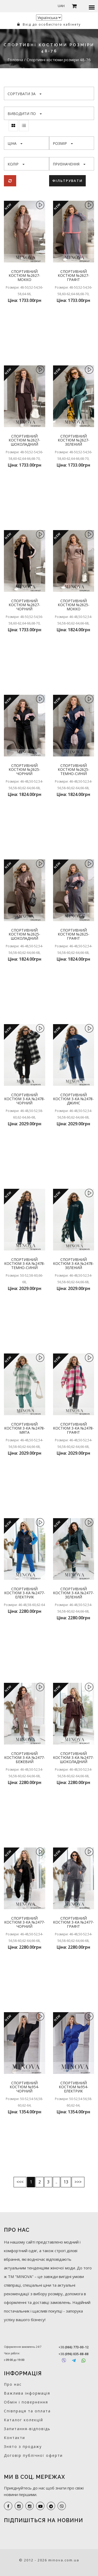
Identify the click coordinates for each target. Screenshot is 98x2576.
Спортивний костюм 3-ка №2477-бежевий (24, 1757)
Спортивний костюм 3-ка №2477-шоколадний (73, 1757)
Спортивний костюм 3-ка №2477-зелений (73, 1592)
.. (56, 2182)
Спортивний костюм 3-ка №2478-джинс (73, 1098)
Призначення (69, 164)
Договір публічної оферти (33, 2455)
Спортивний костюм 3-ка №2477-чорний (24, 1922)
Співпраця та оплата (27, 2410)
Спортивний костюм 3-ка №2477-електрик (24, 1592)
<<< (20, 2182)
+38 (74, 2347)
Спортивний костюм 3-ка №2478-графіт (73, 1428)
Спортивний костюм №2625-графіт (73, 934)
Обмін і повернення (26, 2402)
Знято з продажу (23, 2446)
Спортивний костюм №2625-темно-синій (73, 769)
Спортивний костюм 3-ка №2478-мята (24, 1428)
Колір (16, 164)
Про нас (13, 2384)
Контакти (14, 2437)
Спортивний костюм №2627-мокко (24, 275)
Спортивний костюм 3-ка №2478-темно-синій (24, 1263)
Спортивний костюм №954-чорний (24, 2086)
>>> (78, 2182)
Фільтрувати (67, 180)
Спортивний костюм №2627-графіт (73, 275)
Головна (16, 59)
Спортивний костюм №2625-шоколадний (24, 934)
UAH (61, 5)
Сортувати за (25, 93)
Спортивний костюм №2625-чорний (24, 769)
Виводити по (25, 113)
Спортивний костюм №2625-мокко (73, 604)
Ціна (15, 143)
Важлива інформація (27, 2393)
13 (66, 2182)
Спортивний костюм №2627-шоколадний (24, 440)
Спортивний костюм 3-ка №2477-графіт (73, 1922)
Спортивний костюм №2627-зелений (73, 440)
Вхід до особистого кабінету (49, 24)
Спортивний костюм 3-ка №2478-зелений (73, 1263)
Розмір (63, 143)
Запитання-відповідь (27, 2428)
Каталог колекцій (23, 2419)
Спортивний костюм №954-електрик (73, 2086)
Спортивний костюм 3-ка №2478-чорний (24, 1098)
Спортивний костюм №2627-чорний (24, 604)
